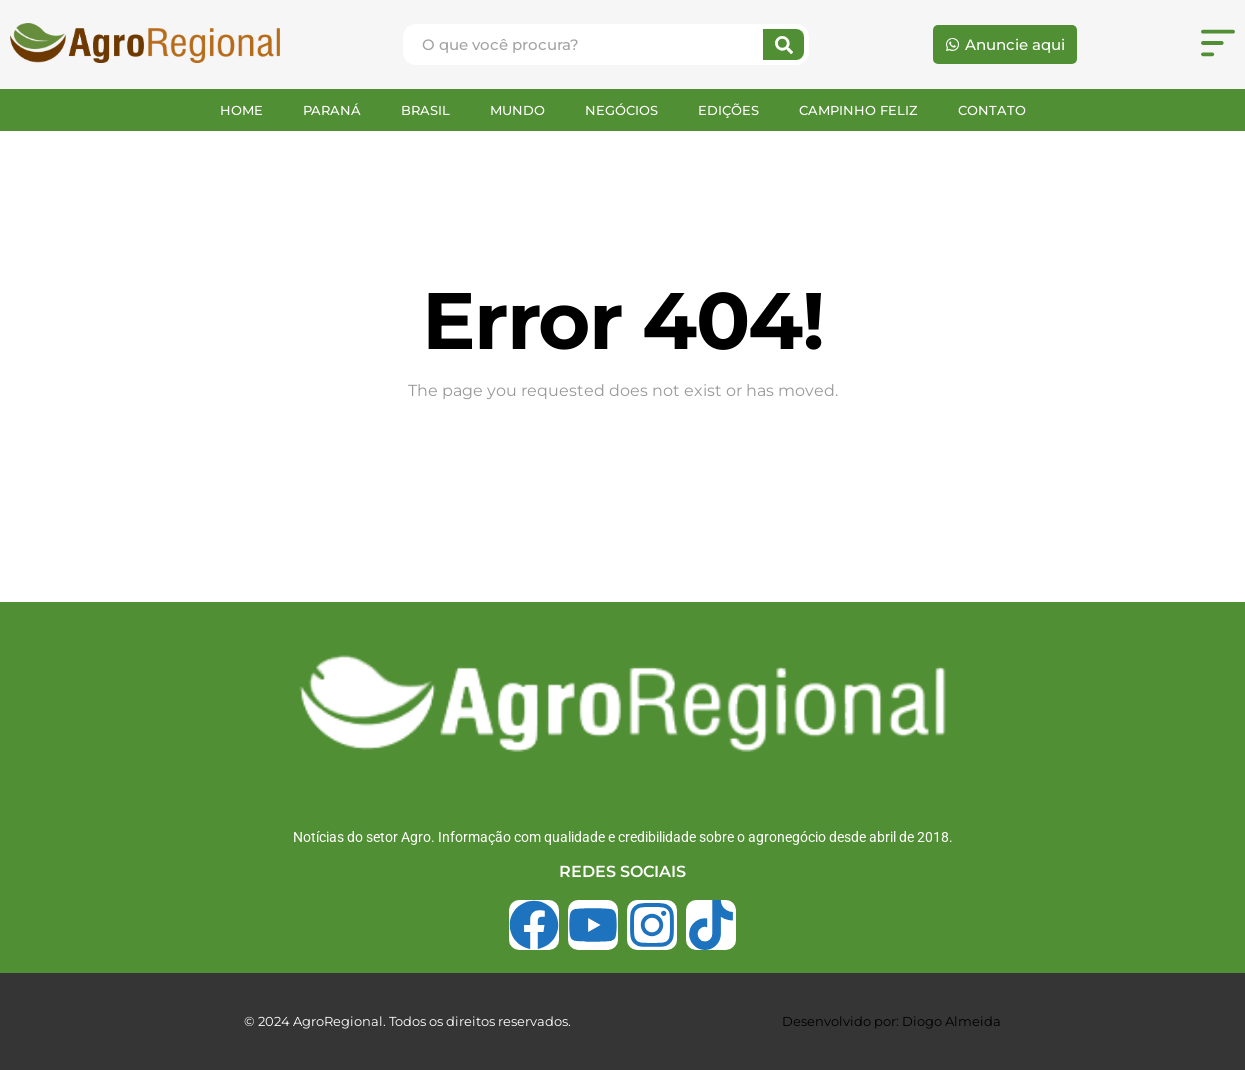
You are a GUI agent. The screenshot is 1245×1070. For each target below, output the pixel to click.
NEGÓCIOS (621, 110)
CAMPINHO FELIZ (858, 110)
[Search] (783, 44)
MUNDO (517, 110)
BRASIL (425, 110)
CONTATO (992, 110)
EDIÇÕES (728, 110)
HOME (241, 110)
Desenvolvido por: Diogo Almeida (891, 1021)
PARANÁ (332, 110)
